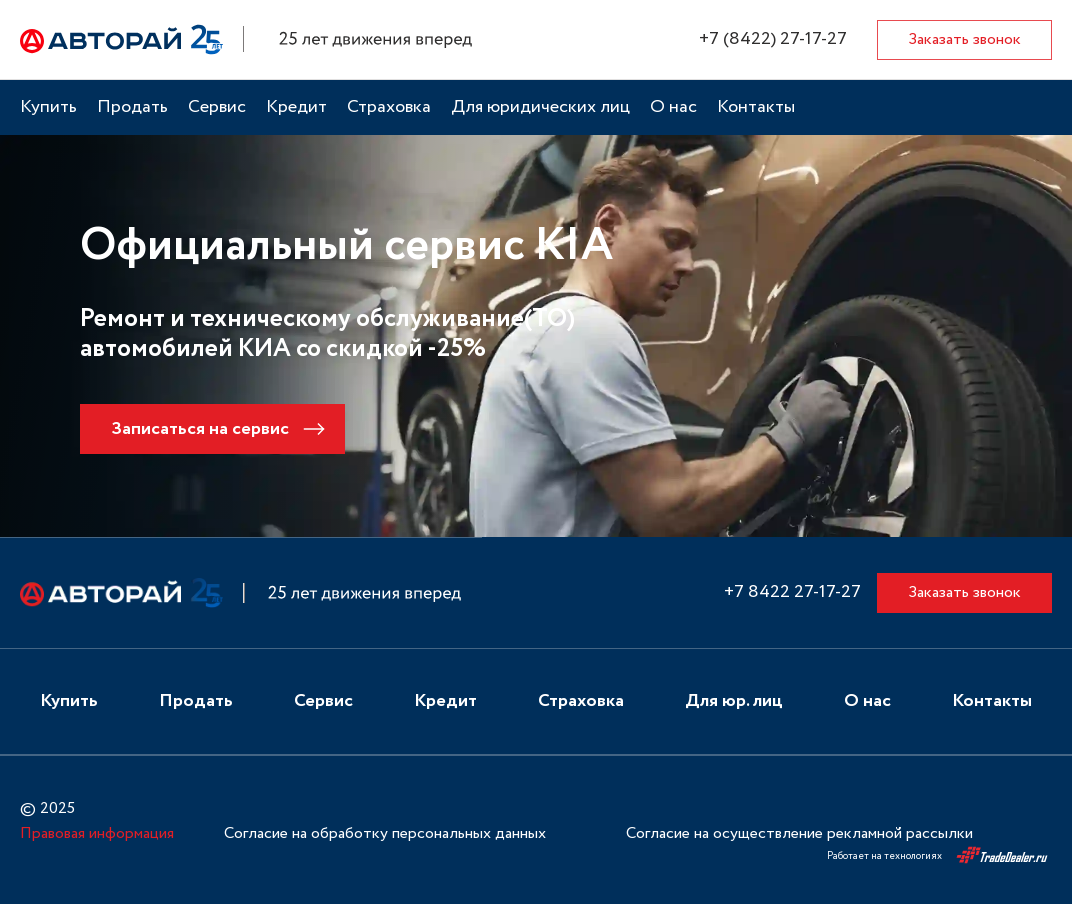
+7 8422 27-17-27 (792, 592)
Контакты (756, 107)
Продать (132, 107)
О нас (673, 107)
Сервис (217, 107)
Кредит (296, 107)
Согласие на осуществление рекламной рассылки (799, 833)
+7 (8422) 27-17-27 (773, 39)
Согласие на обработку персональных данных (385, 833)
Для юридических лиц (540, 107)
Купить (48, 107)
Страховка (389, 107)
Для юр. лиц (734, 701)
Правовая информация (97, 833)
